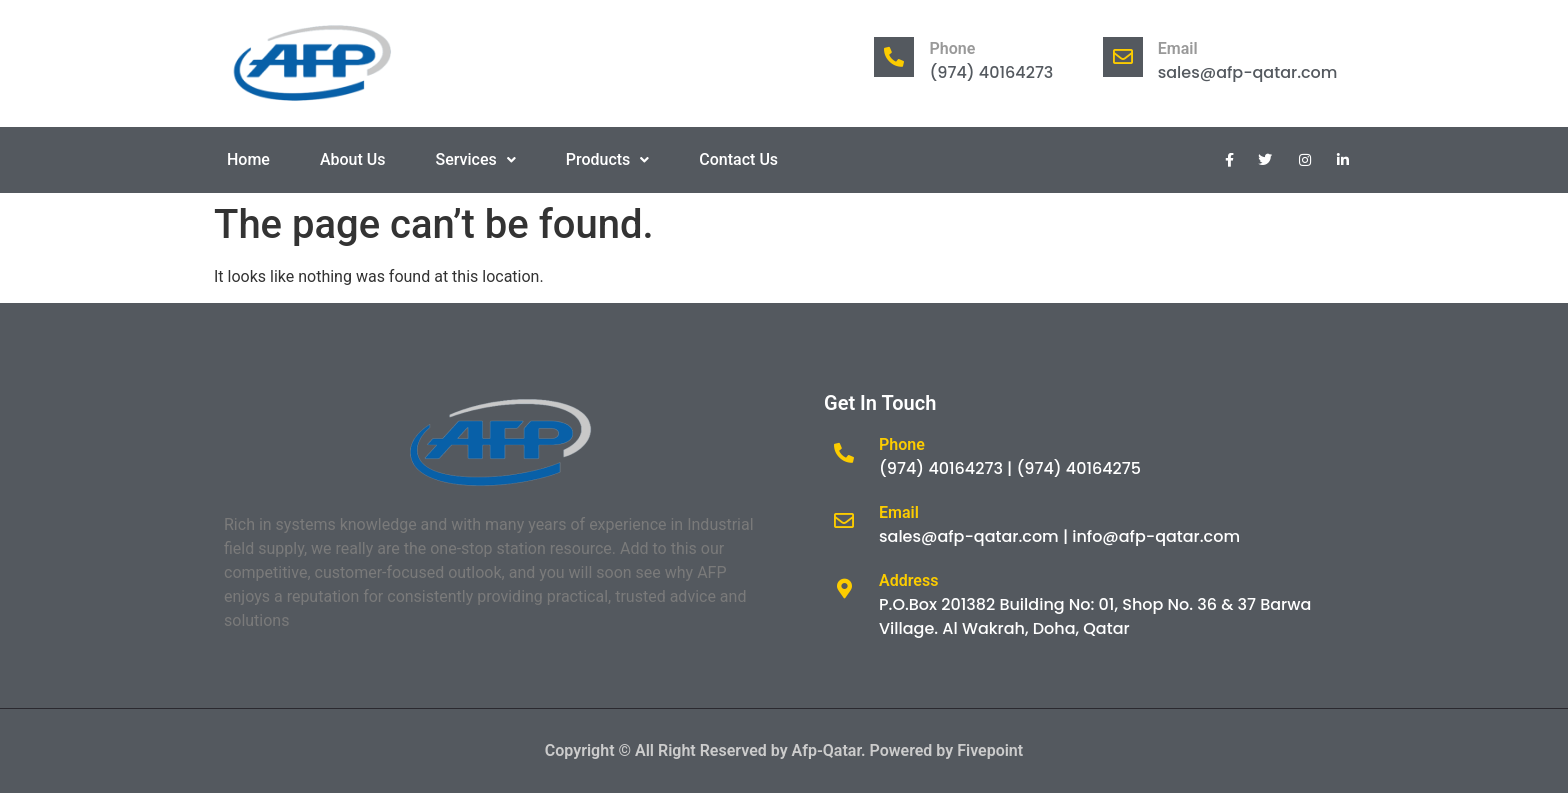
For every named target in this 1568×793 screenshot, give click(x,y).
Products (608, 159)
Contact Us (738, 159)
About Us (353, 159)
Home (248, 159)
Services (476, 159)
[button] (476, 160)
